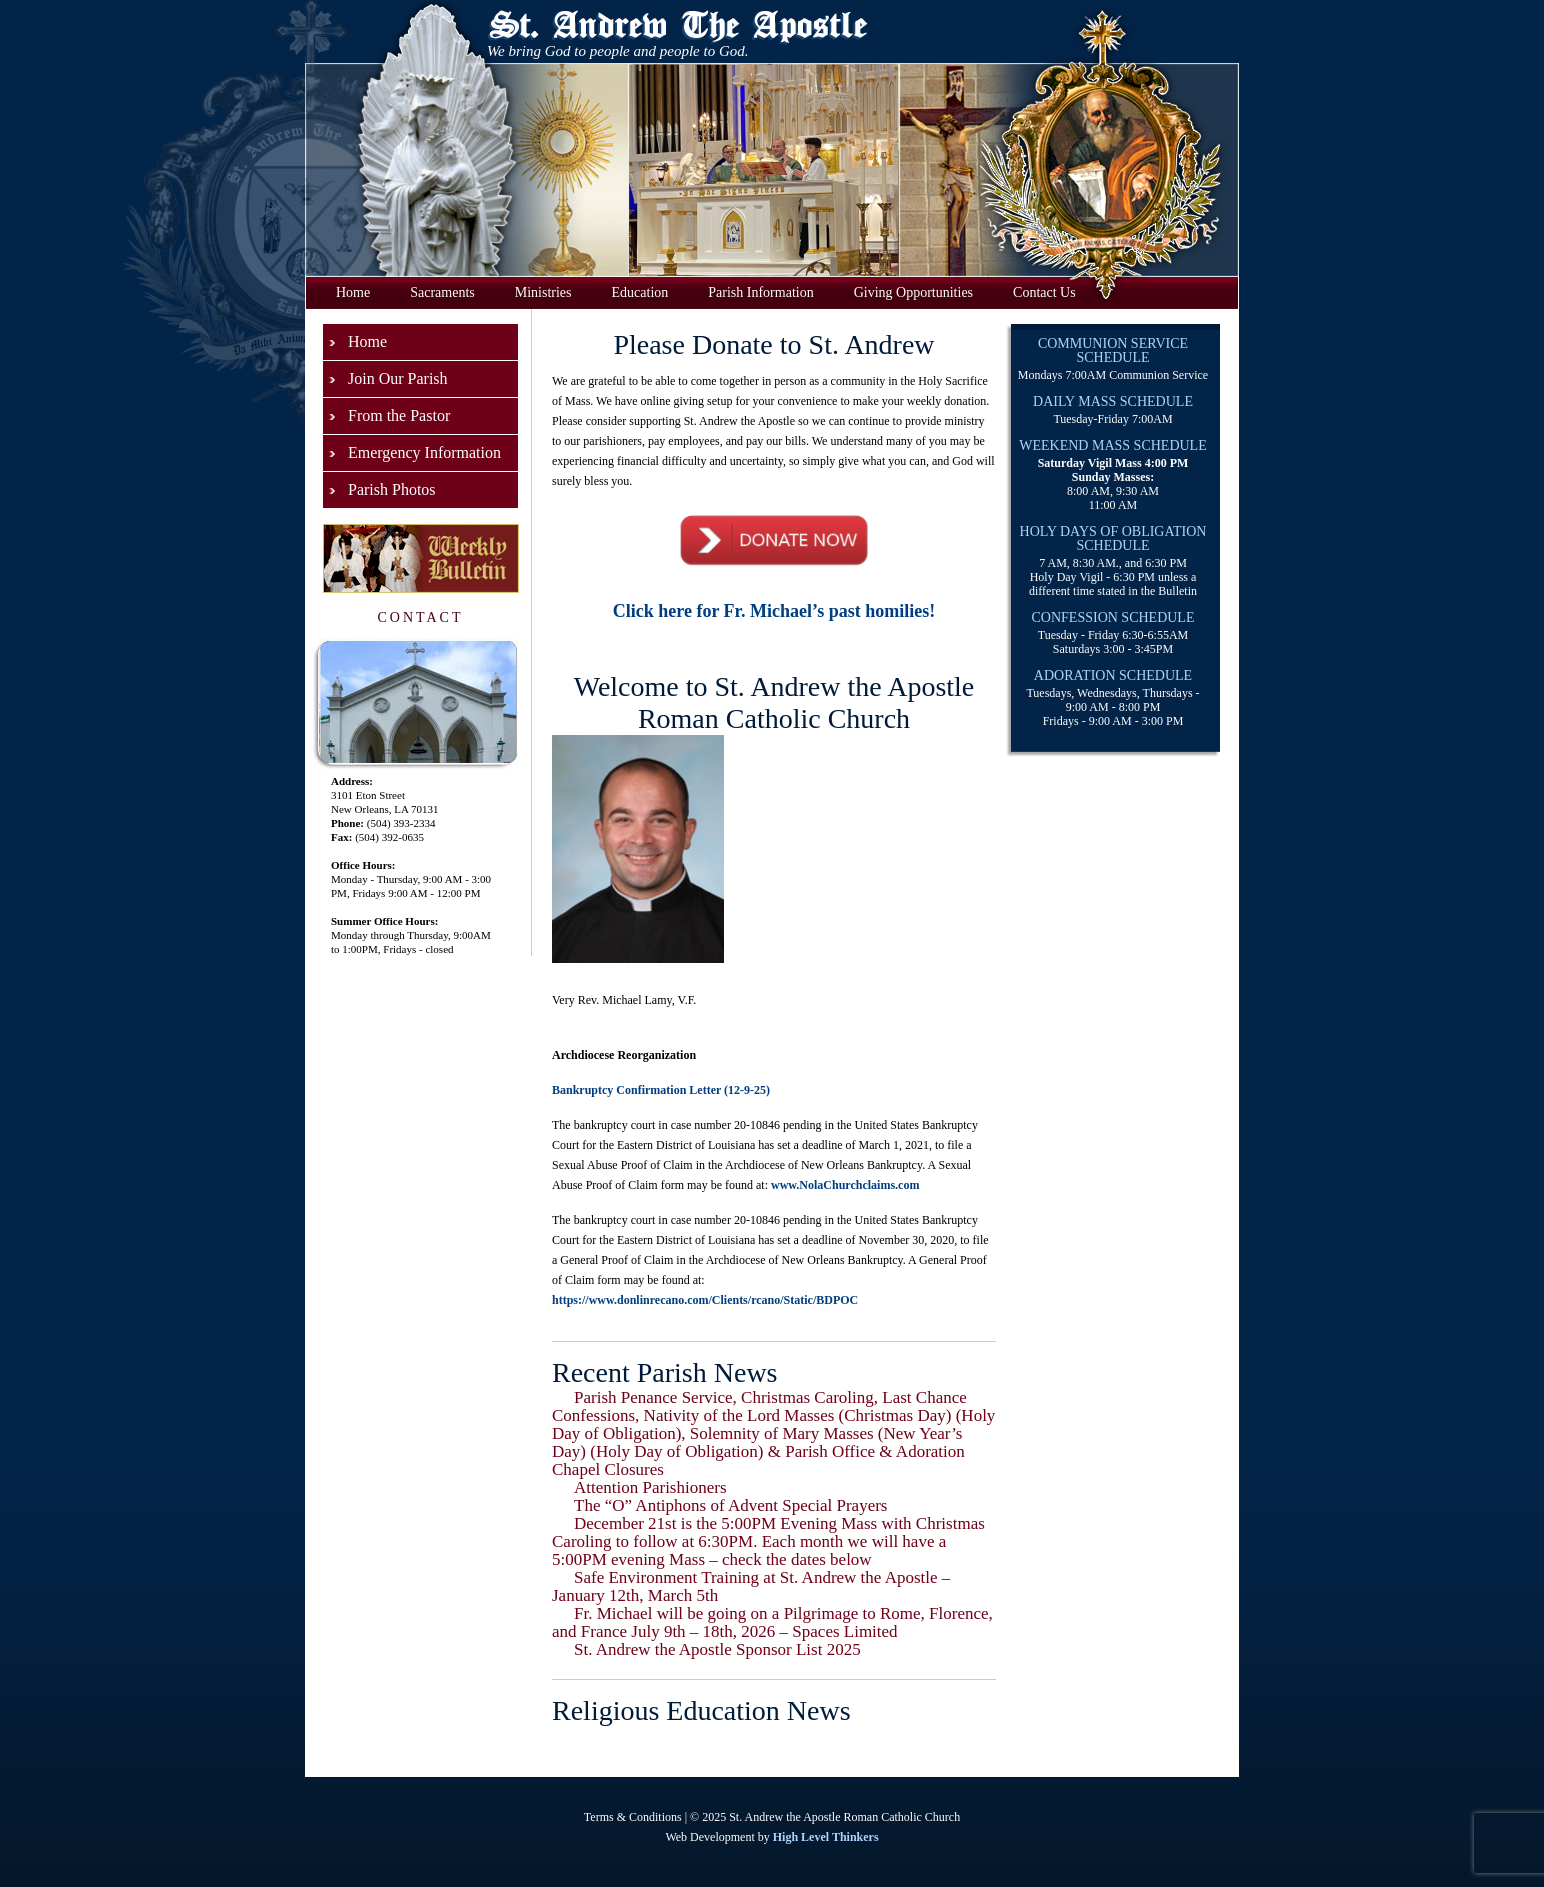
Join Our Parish (398, 378)
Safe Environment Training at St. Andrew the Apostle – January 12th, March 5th (751, 1586)
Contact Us (1044, 292)
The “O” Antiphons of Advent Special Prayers (731, 1505)
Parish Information (760, 292)
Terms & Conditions (633, 1817)
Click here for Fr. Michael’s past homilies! (774, 611)
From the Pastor (399, 415)
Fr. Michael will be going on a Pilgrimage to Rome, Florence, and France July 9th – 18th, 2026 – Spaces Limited (772, 1622)
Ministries (543, 292)
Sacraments (442, 292)
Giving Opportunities (913, 292)
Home (353, 292)
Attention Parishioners (650, 1487)
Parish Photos (392, 489)
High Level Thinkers (826, 1837)
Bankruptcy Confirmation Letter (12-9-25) (661, 1090)
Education (640, 292)
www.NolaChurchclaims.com (845, 1185)
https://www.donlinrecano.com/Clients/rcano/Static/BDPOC (705, 1300)
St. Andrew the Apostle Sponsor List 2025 (717, 1649)
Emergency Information (424, 452)
